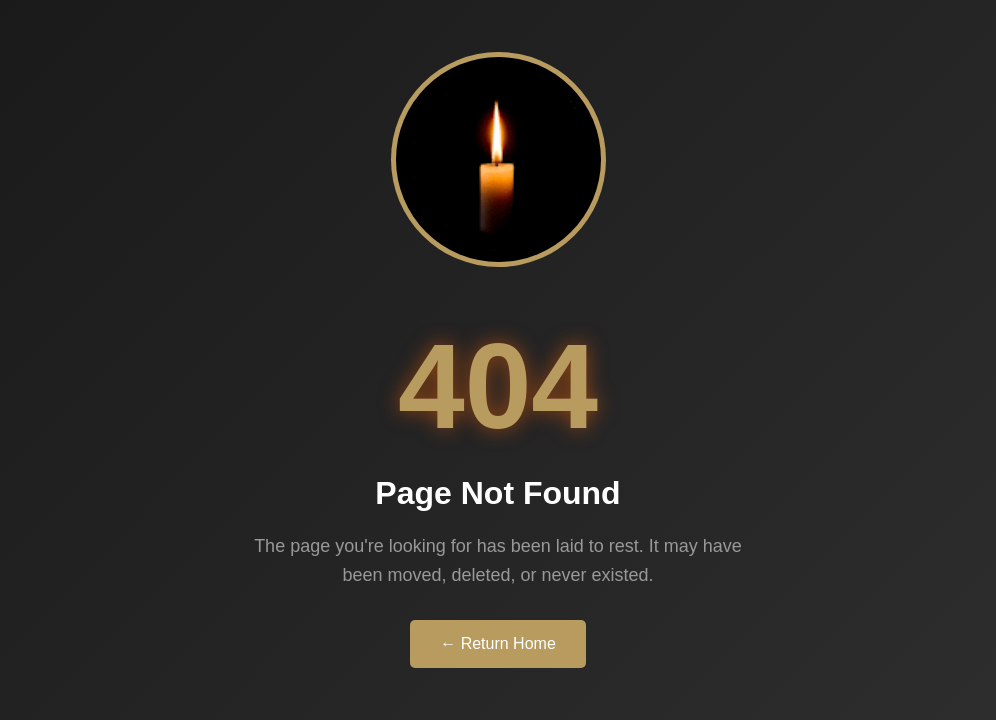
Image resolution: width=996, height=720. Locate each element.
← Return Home (498, 643)
